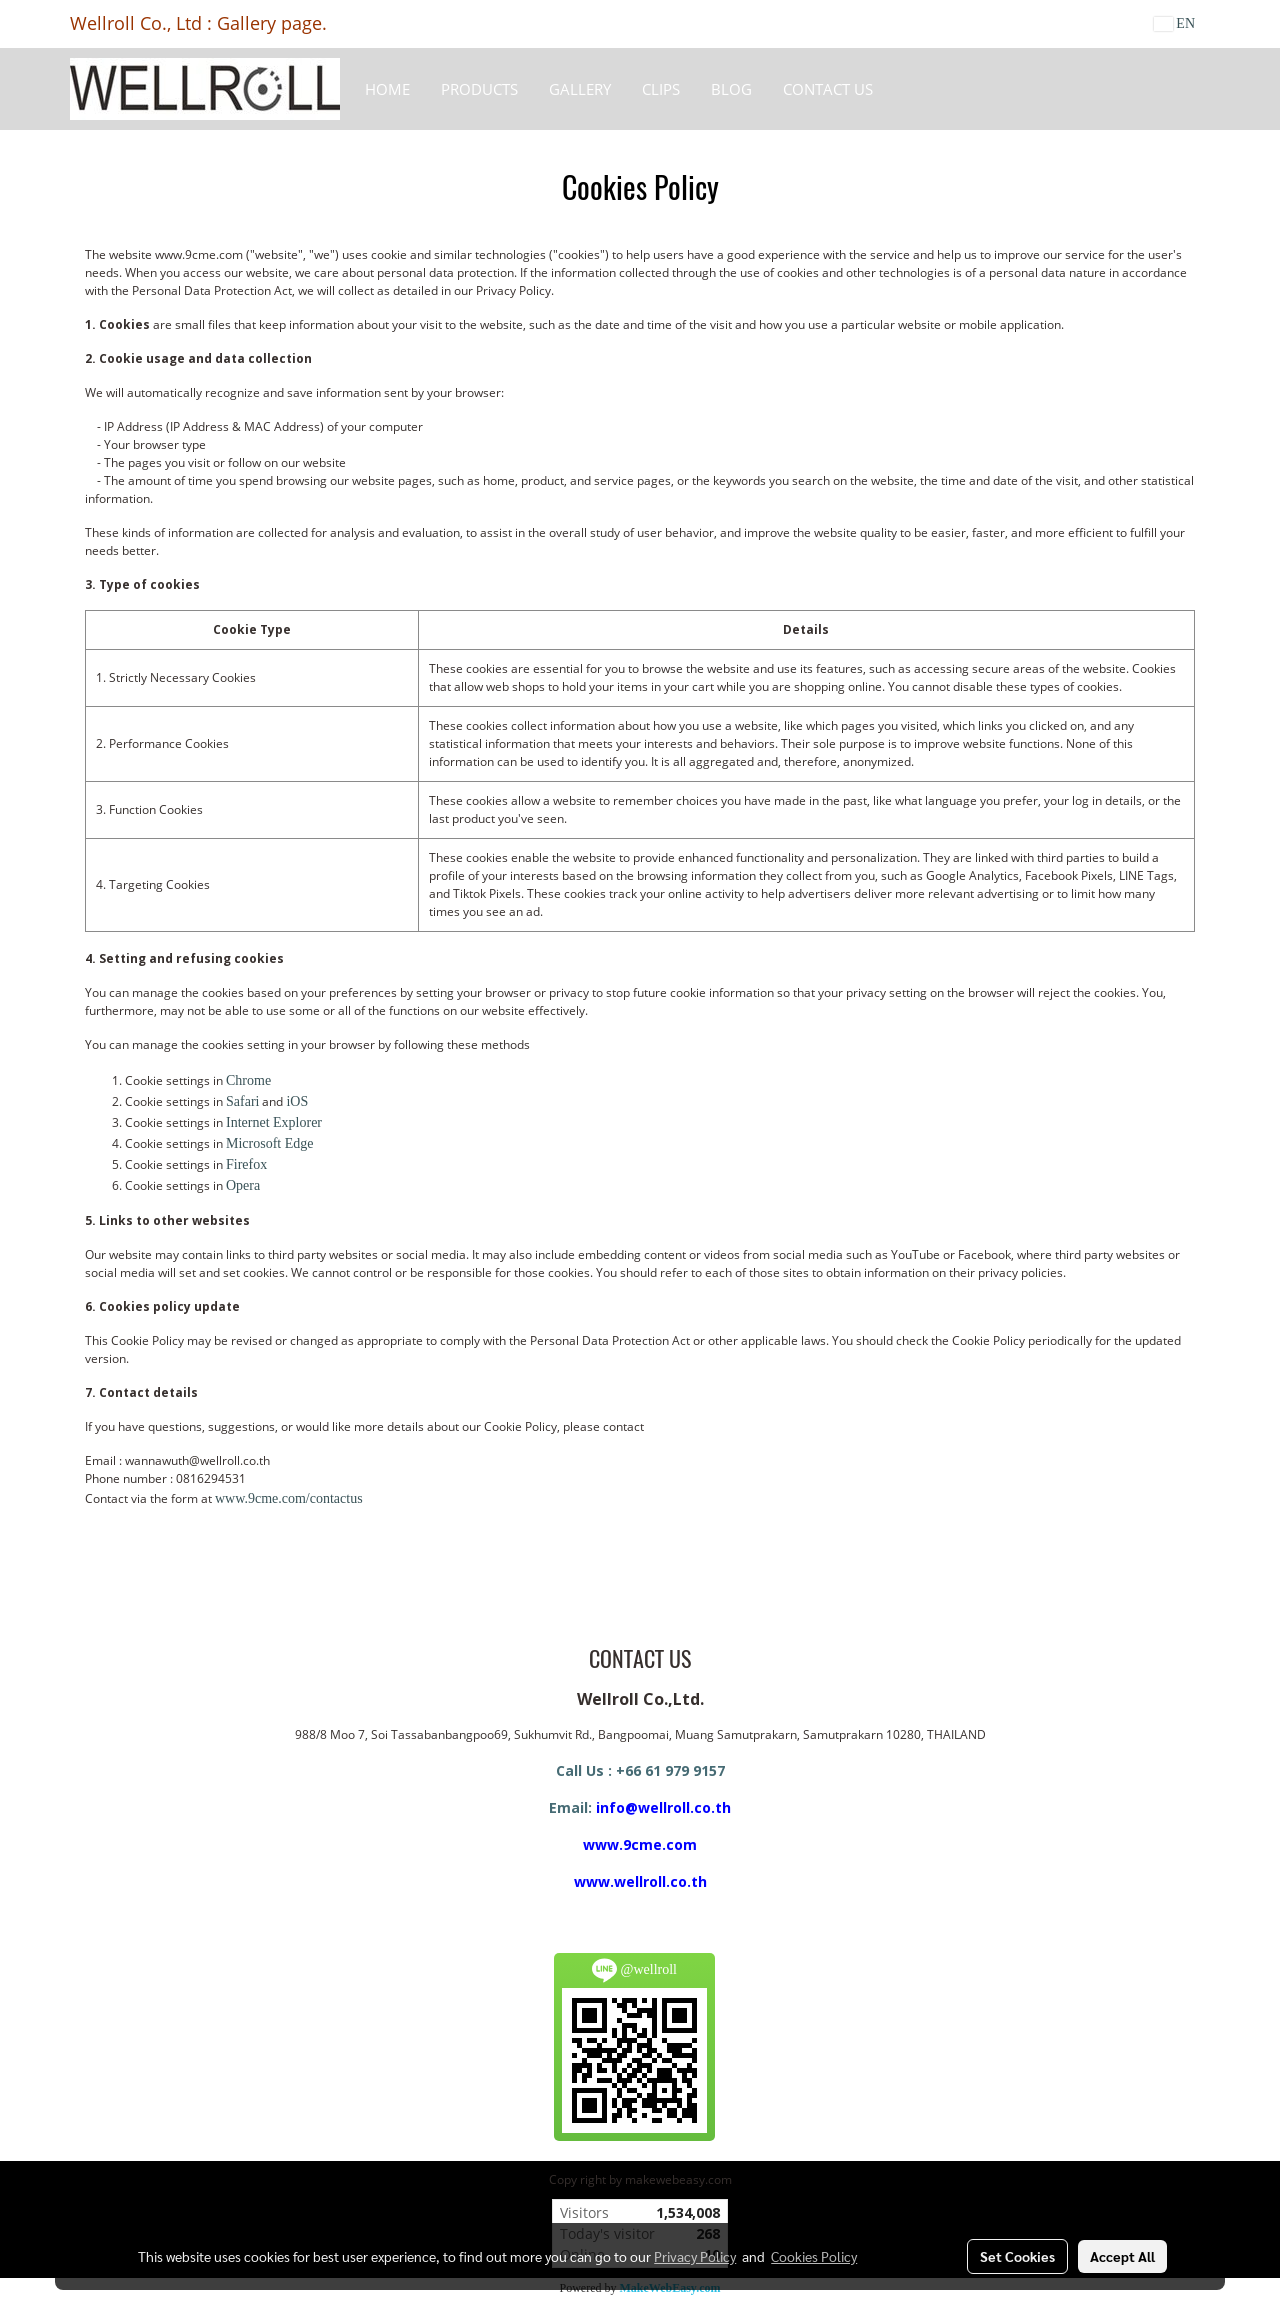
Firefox (246, 1164)
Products (479, 89)
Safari (242, 1101)
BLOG (731, 89)
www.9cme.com (640, 1844)
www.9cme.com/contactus (289, 1498)
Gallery (580, 89)
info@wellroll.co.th (663, 1807)
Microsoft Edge (269, 1143)
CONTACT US (828, 89)
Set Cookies (1017, 2256)
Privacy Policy (695, 2256)
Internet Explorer (274, 1122)
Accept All (1122, 2256)
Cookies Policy (814, 2256)
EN (1174, 23)
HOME (387, 89)
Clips (661, 89)
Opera (243, 1185)
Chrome (248, 1080)
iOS (297, 1101)
